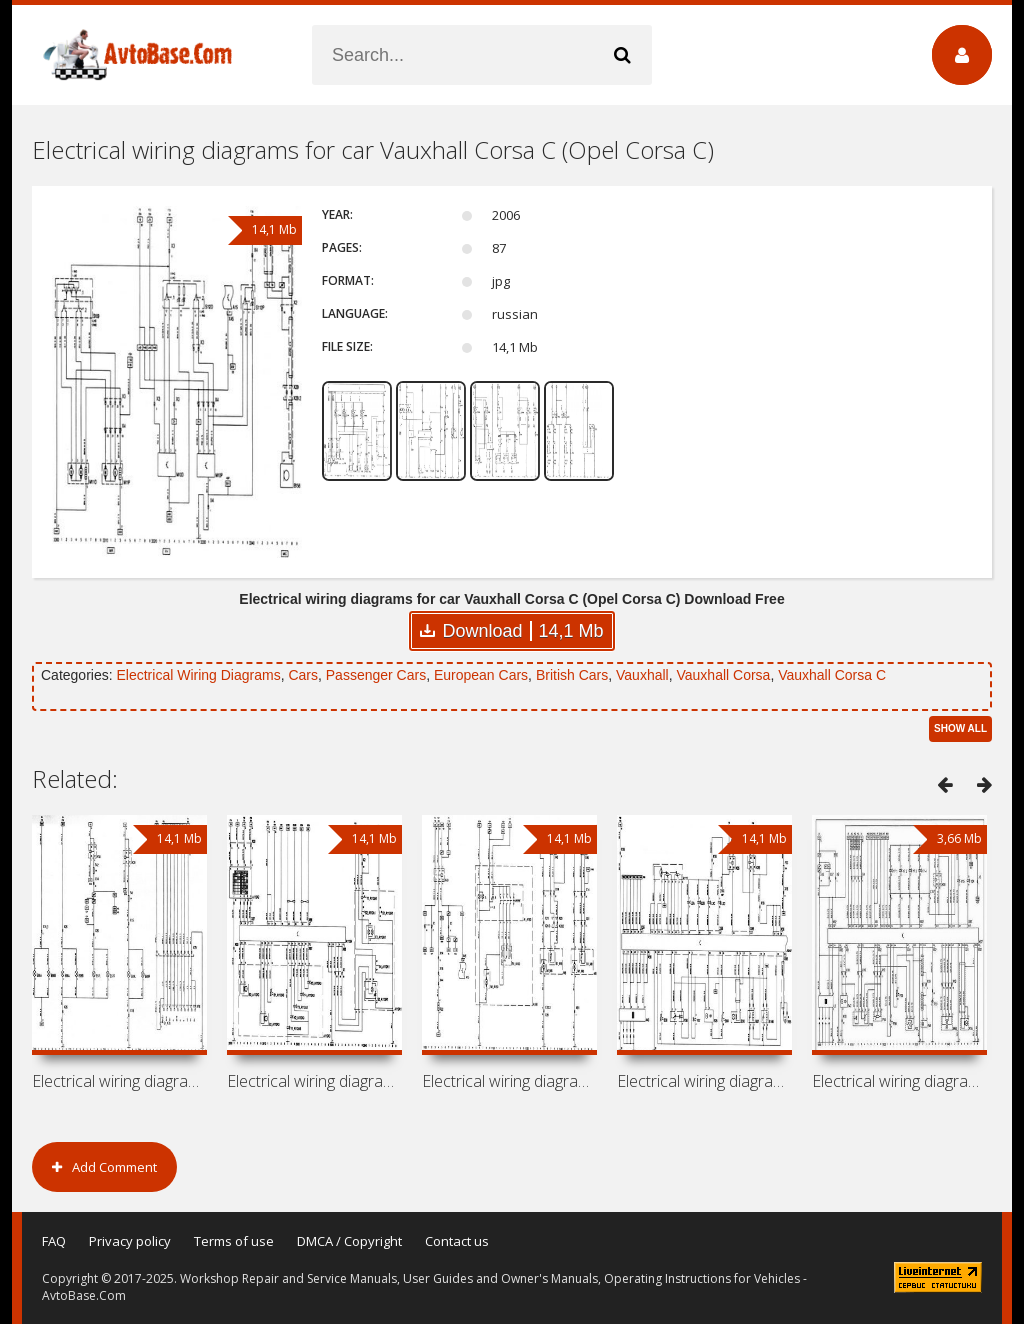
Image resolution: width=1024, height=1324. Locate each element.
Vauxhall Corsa (723, 675)
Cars (303, 675)
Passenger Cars (376, 675)
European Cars (481, 675)
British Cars (572, 675)
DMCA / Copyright (349, 1241)
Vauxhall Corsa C (832, 675)
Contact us (457, 1241)
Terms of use (234, 1241)
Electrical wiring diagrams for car (314, 1081)
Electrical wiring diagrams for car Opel (119, 1081)
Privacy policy (130, 1241)
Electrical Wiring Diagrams (198, 675)
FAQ (54, 1241)
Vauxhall (642, 675)
